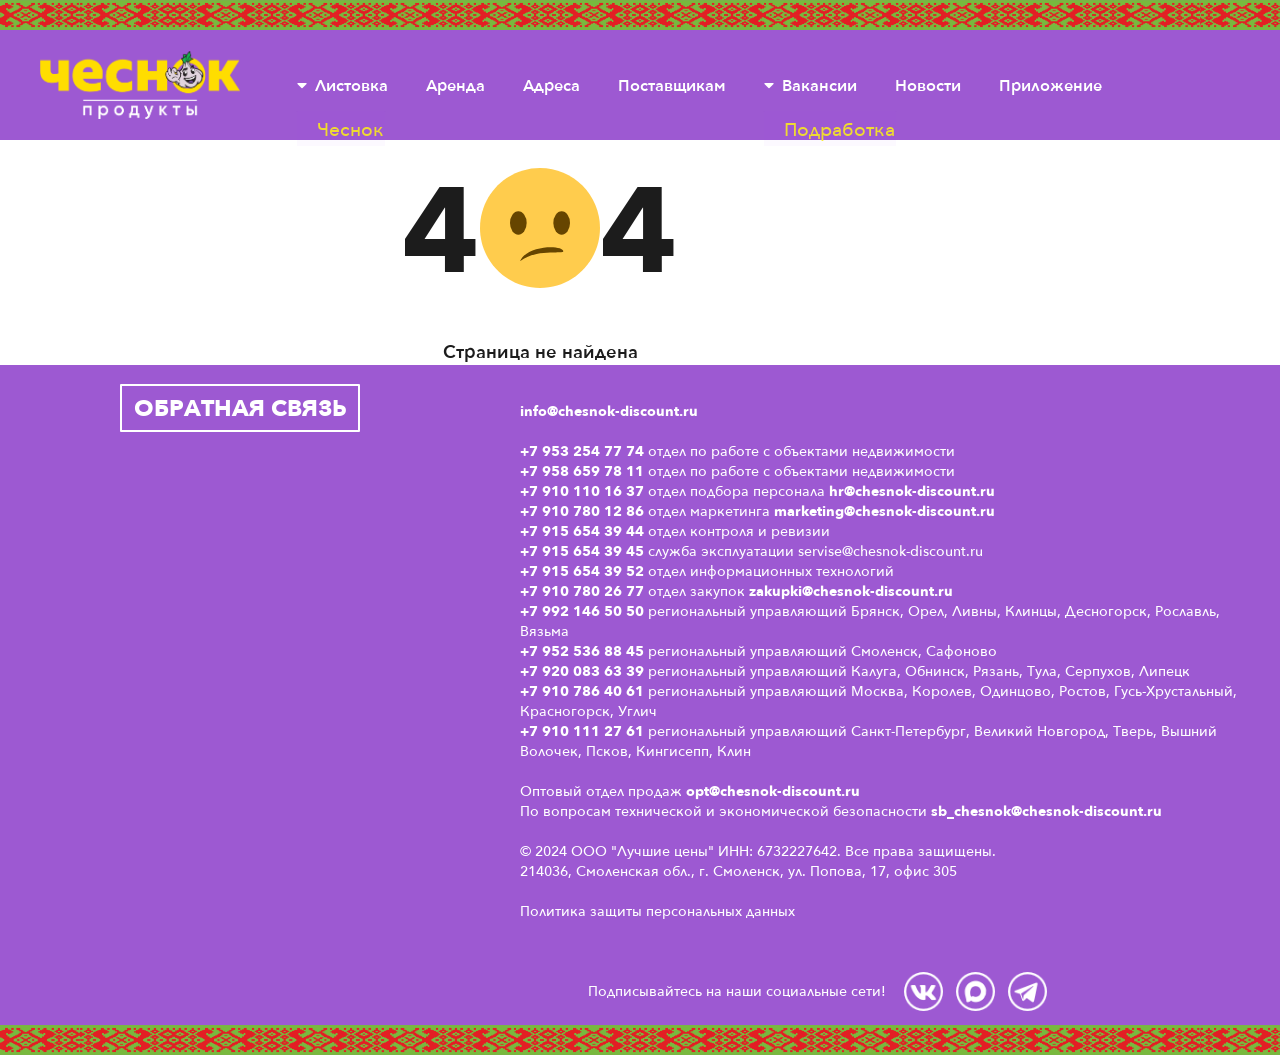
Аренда (455, 85)
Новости (928, 85)
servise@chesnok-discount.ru (890, 550)
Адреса (551, 85)
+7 (531, 671)
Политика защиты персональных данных (657, 910)
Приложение (1050, 85)
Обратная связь (240, 407)
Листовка (351, 85)
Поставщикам (672, 85)
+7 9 (535, 691)
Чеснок (140, 85)
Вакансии (819, 85)
